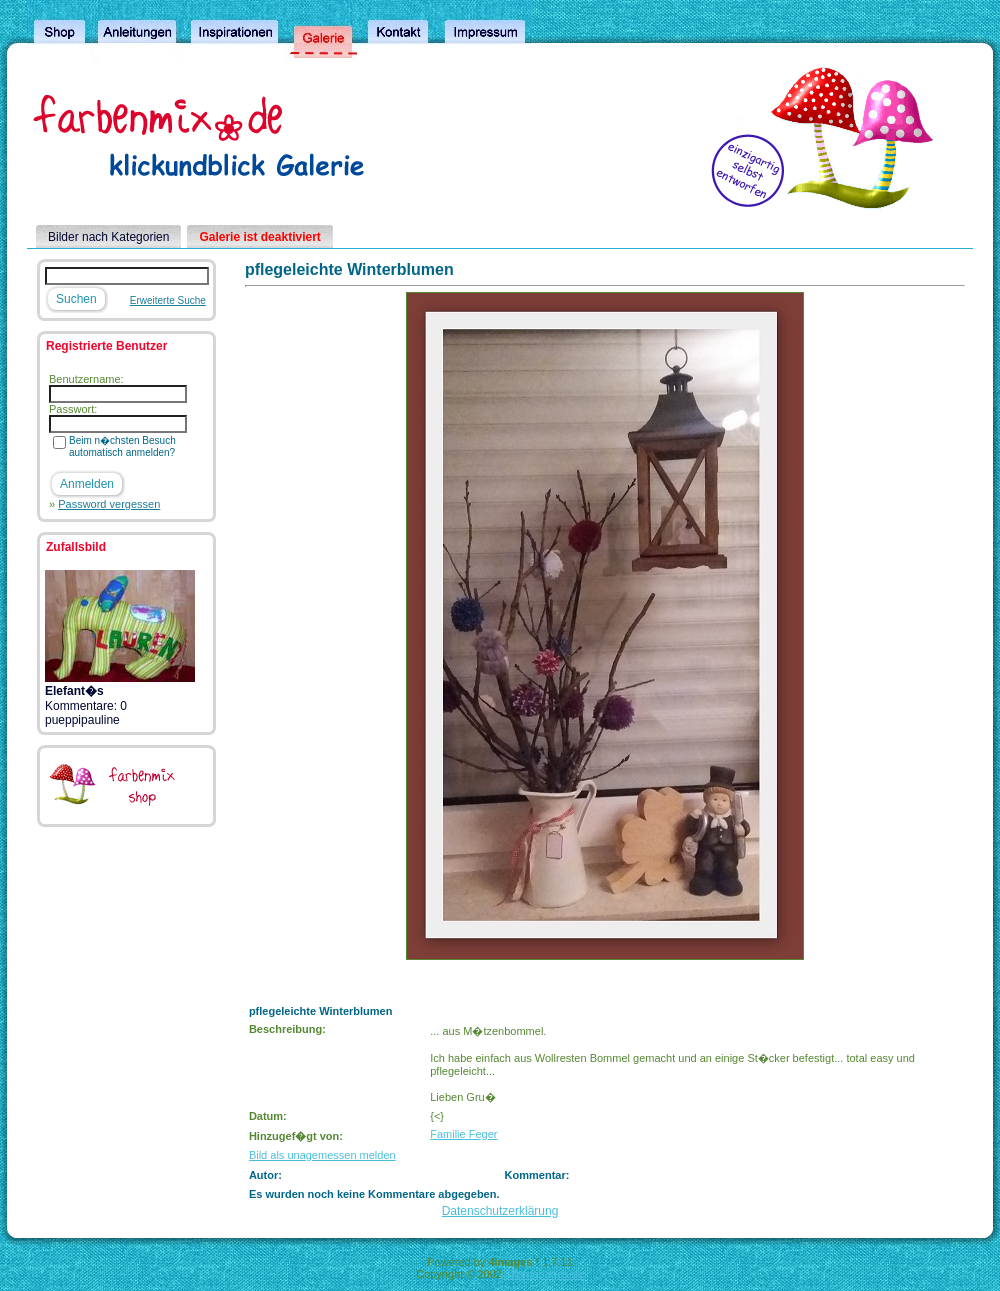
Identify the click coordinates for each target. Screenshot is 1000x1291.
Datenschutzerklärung (500, 1211)
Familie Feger (463, 1134)
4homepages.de (544, 1274)
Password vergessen (109, 504)
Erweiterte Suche (168, 300)
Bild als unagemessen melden (322, 1155)
